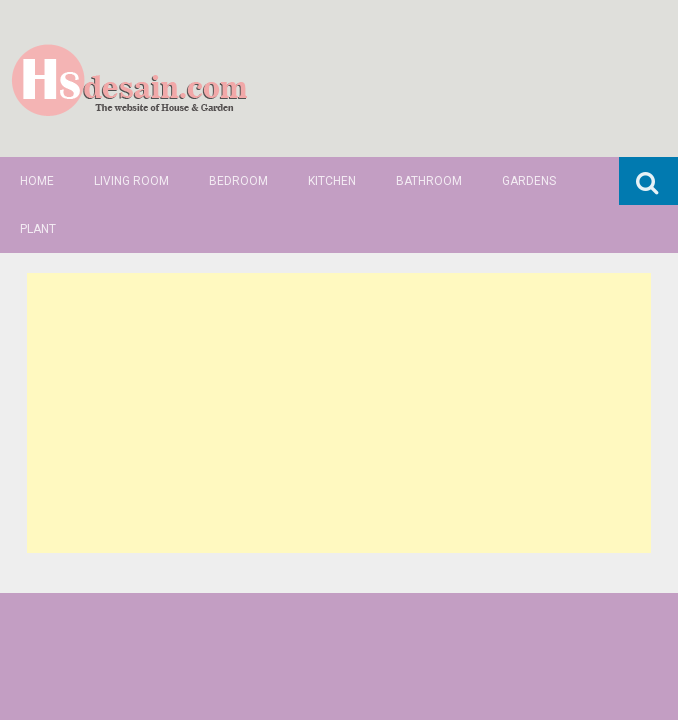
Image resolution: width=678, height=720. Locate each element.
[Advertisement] (339, 413)
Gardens (529, 181)
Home (37, 181)
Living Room (131, 181)
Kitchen (332, 181)
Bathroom (429, 181)
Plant (38, 229)
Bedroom (238, 181)
